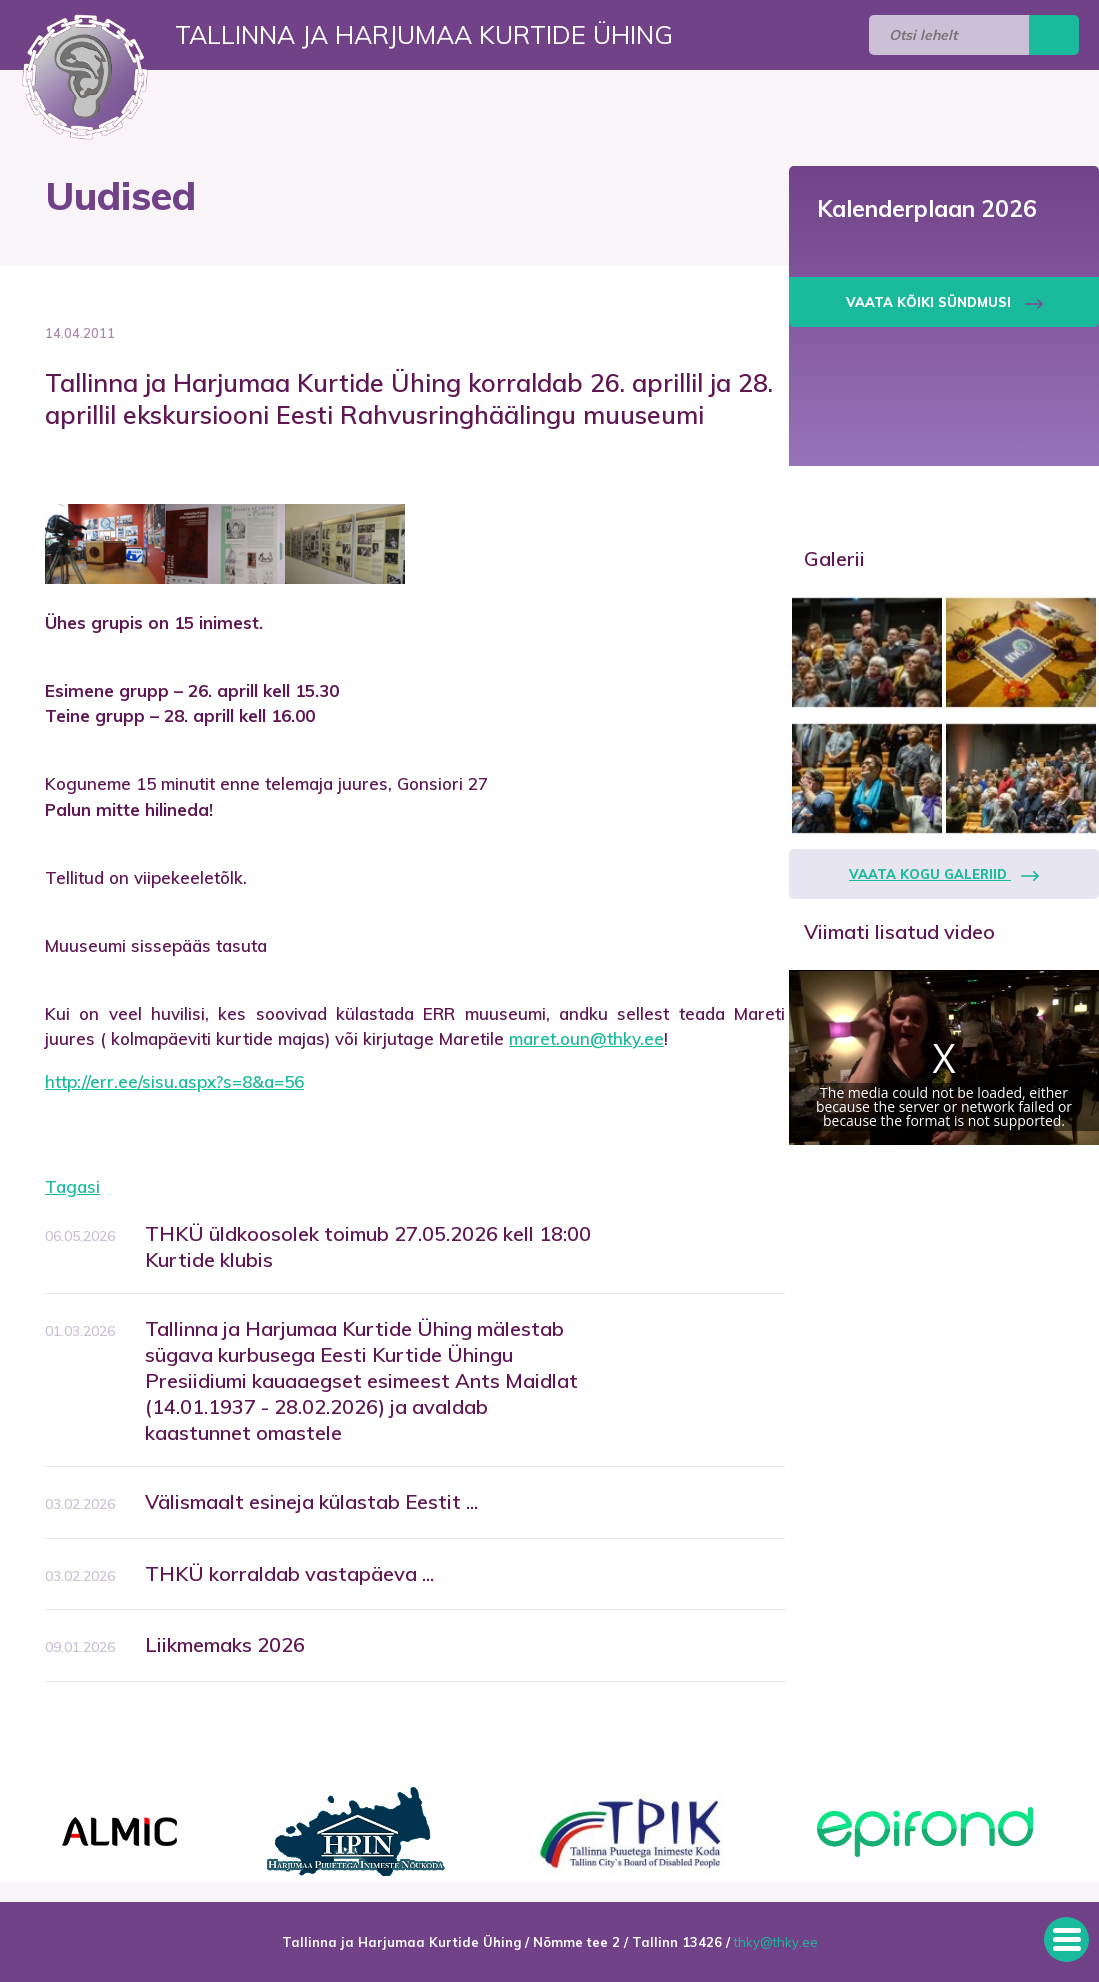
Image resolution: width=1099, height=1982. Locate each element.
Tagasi (72, 1186)
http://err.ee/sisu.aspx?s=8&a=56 (174, 1081)
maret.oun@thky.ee (586, 1038)
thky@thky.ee (776, 1942)
